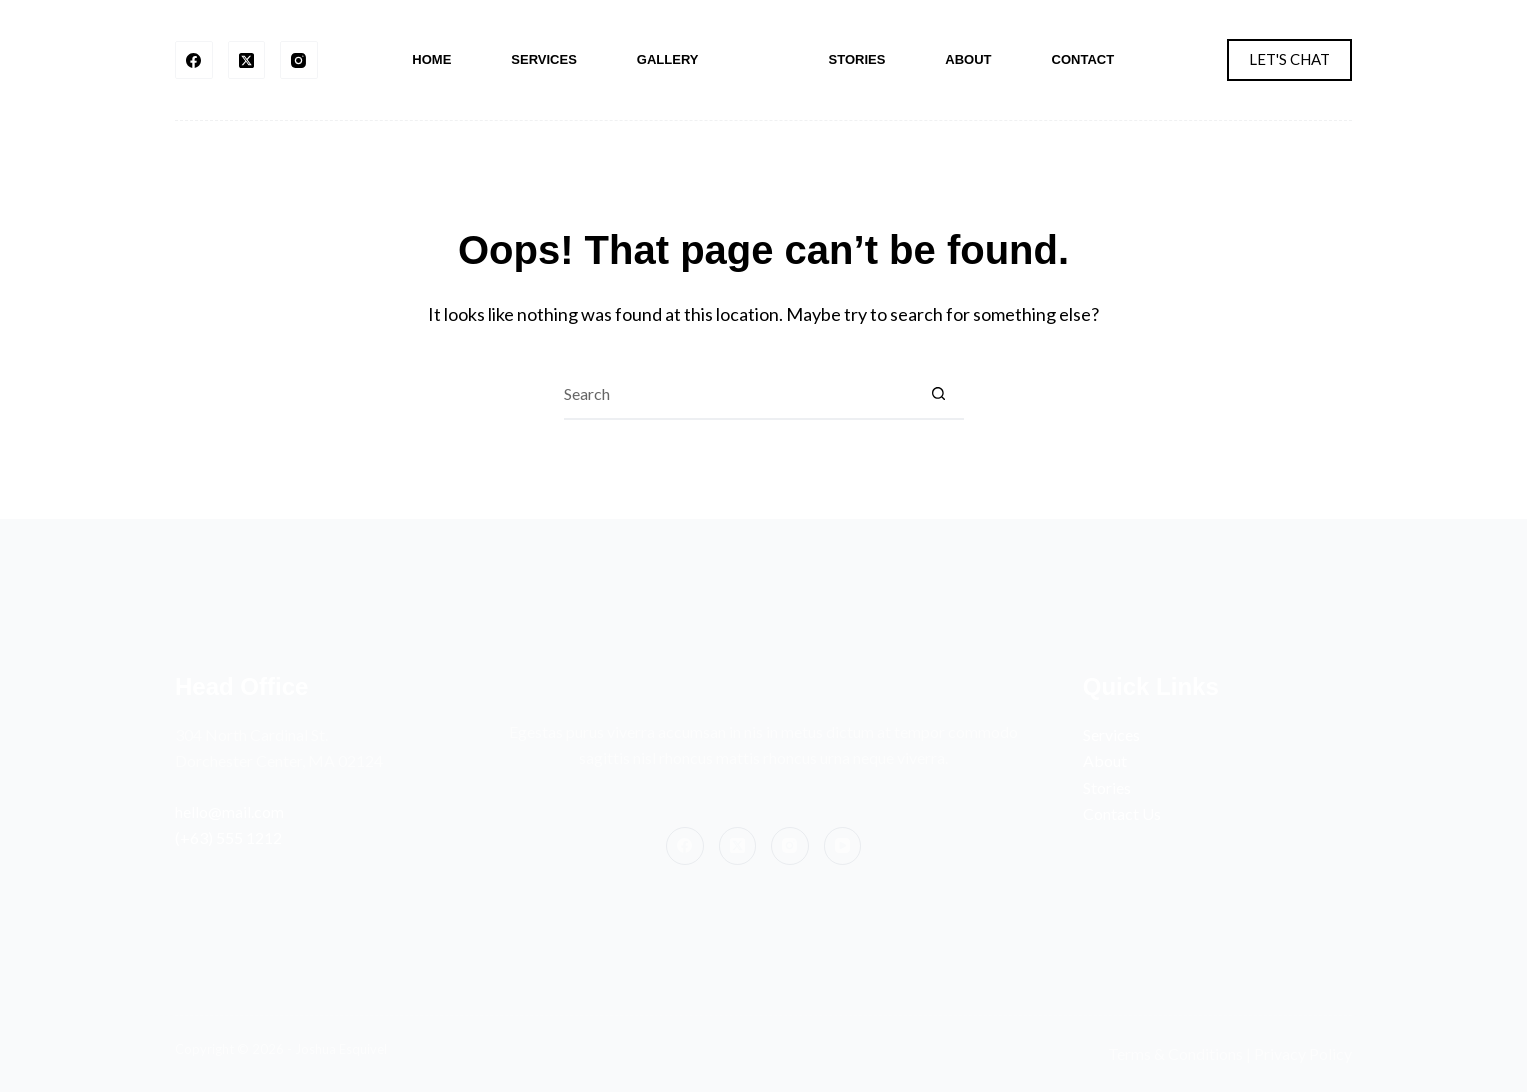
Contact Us (1122, 813)
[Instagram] (299, 60)
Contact (1083, 59)
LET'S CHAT (1289, 59)
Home (431, 59)
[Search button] (939, 395)
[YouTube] (843, 846)
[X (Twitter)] (247, 60)
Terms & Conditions (1175, 1053)
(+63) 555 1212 (228, 837)
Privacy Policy (1303, 1053)
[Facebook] (194, 60)
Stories (857, 59)
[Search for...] (739, 395)
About (968, 59)
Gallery (668, 59)
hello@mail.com (229, 811)
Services (544, 59)
